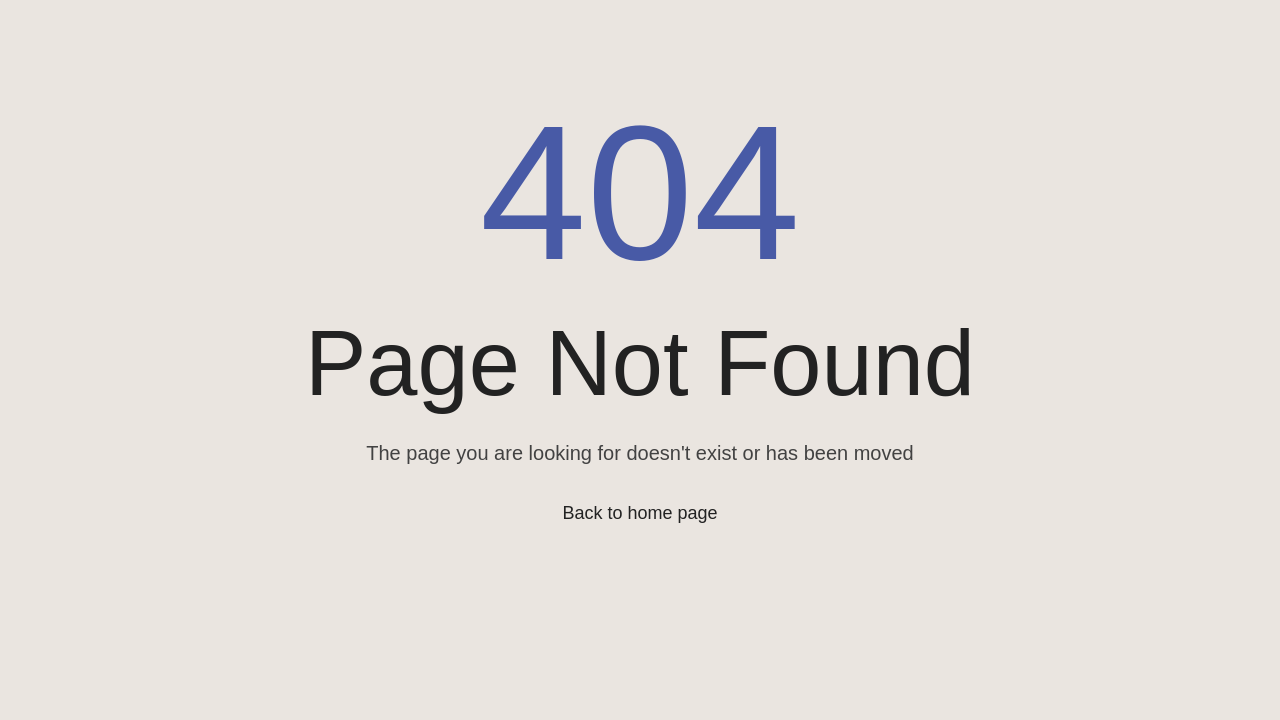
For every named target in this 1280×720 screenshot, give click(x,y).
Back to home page (639, 513)
